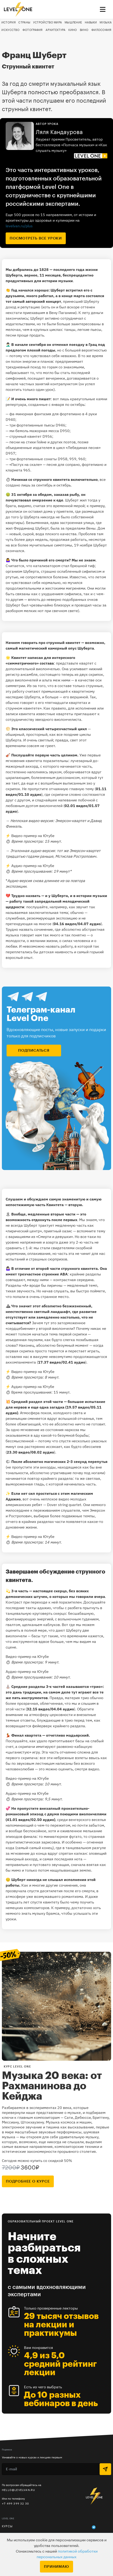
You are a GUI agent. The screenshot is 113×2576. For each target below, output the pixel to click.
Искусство (10, 30)
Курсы (7, 2526)
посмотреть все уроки (36, 238)
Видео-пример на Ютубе (33, 835)
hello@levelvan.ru (18, 2490)
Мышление (73, 22)
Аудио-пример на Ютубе (32, 865)
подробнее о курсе (28, 2181)
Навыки (91, 22)
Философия (101, 30)
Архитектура (55, 30)
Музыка (106, 22)
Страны (24, 22)
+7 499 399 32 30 (15, 2503)
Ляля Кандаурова (59, 132)
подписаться (34, 1050)
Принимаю (56, 2567)
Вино (84, 30)
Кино (72, 30)
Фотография (33, 30)
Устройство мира (47, 22)
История (8, 22)
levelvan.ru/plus (19, 226)
